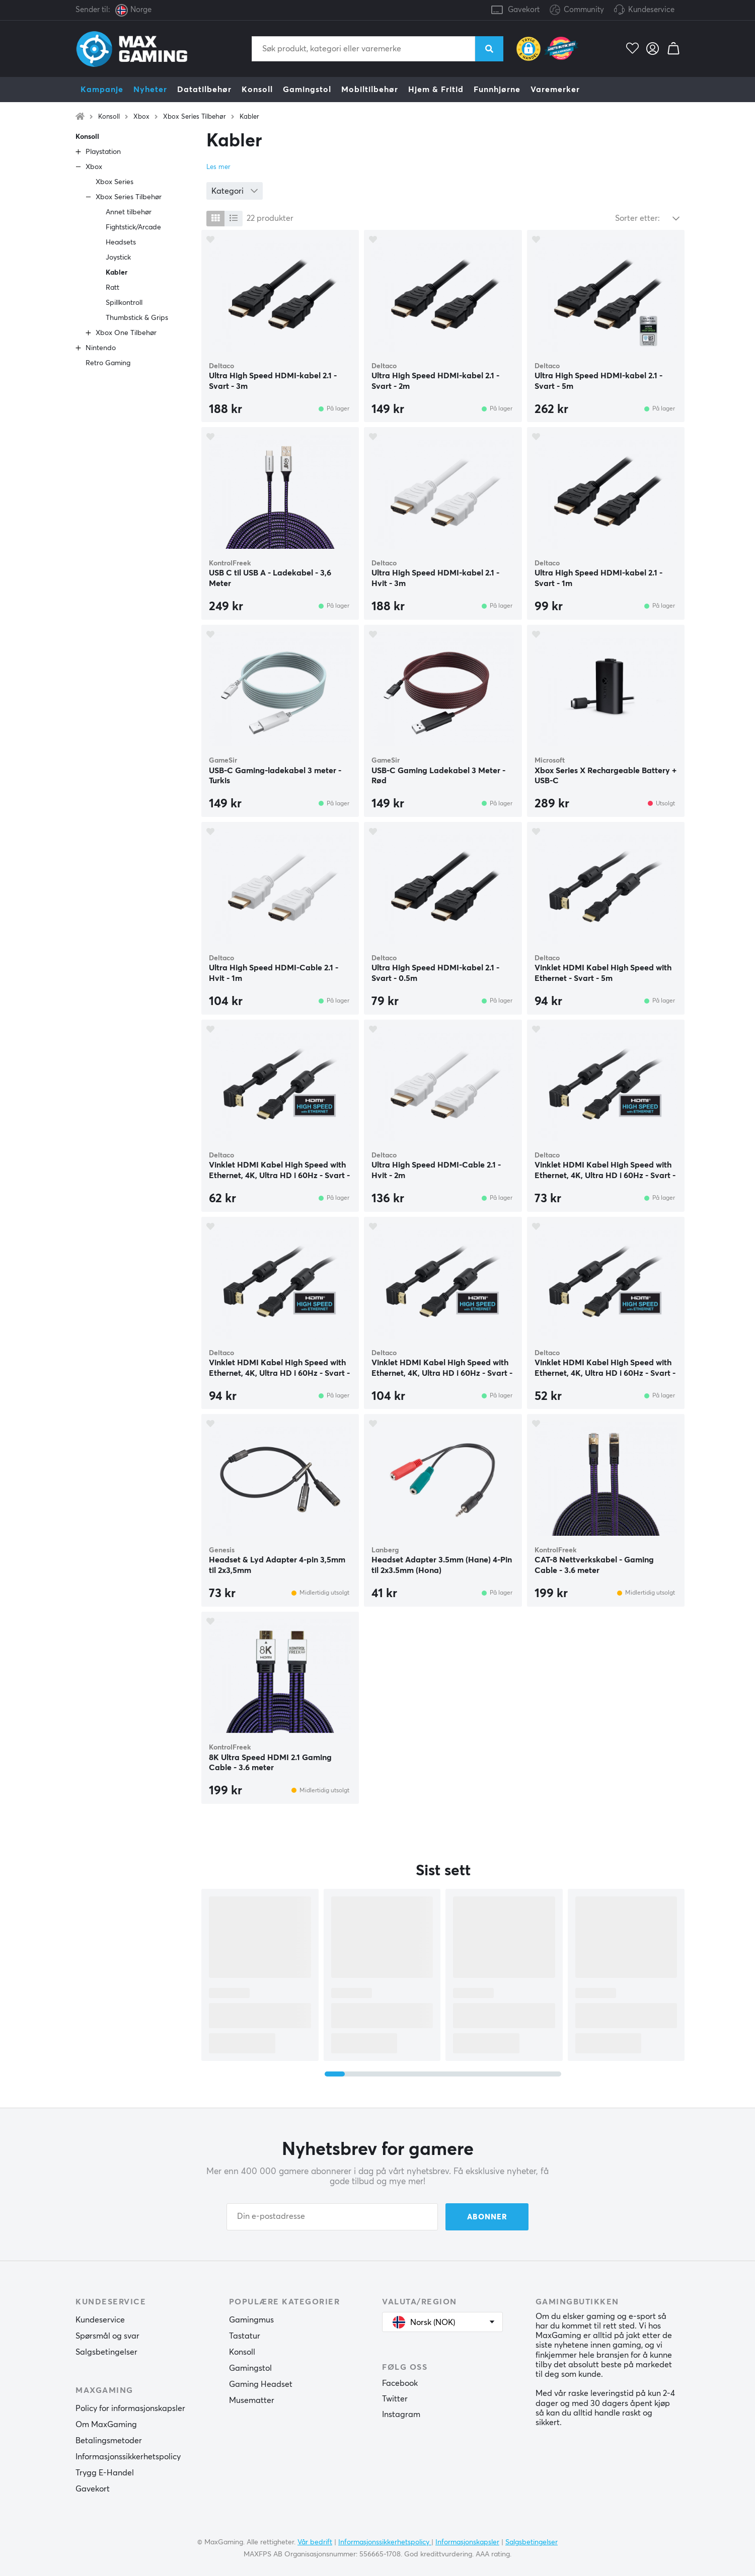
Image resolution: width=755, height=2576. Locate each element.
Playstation (103, 151)
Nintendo (101, 348)
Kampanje (102, 90)
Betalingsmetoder (109, 2441)
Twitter (395, 2399)
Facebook (400, 2383)
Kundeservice (651, 10)
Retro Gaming (108, 363)
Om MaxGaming (106, 2425)
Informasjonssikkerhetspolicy (128, 2457)
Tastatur (244, 2336)
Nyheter (150, 90)
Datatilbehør (204, 90)
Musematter (251, 2400)
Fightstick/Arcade (133, 227)
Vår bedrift (314, 2542)
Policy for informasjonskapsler (130, 2408)
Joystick (118, 257)
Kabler (249, 117)
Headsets (121, 242)
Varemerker (555, 90)
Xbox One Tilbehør (126, 333)
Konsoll (257, 90)
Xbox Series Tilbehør (194, 117)
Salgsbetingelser (106, 2352)
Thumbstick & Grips (137, 317)
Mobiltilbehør (369, 90)
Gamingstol (307, 90)
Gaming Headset (260, 2384)
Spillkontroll (124, 302)
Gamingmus (251, 2320)
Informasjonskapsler (467, 2542)
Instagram (401, 2415)
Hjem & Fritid (436, 90)
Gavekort (524, 10)
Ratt (112, 287)
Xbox (141, 117)
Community (577, 10)
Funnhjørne (497, 90)
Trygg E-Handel (105, 2473)
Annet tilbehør (129, 212)
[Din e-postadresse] (332, 2216)
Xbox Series (114, 182)
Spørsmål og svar (107, 2336)
